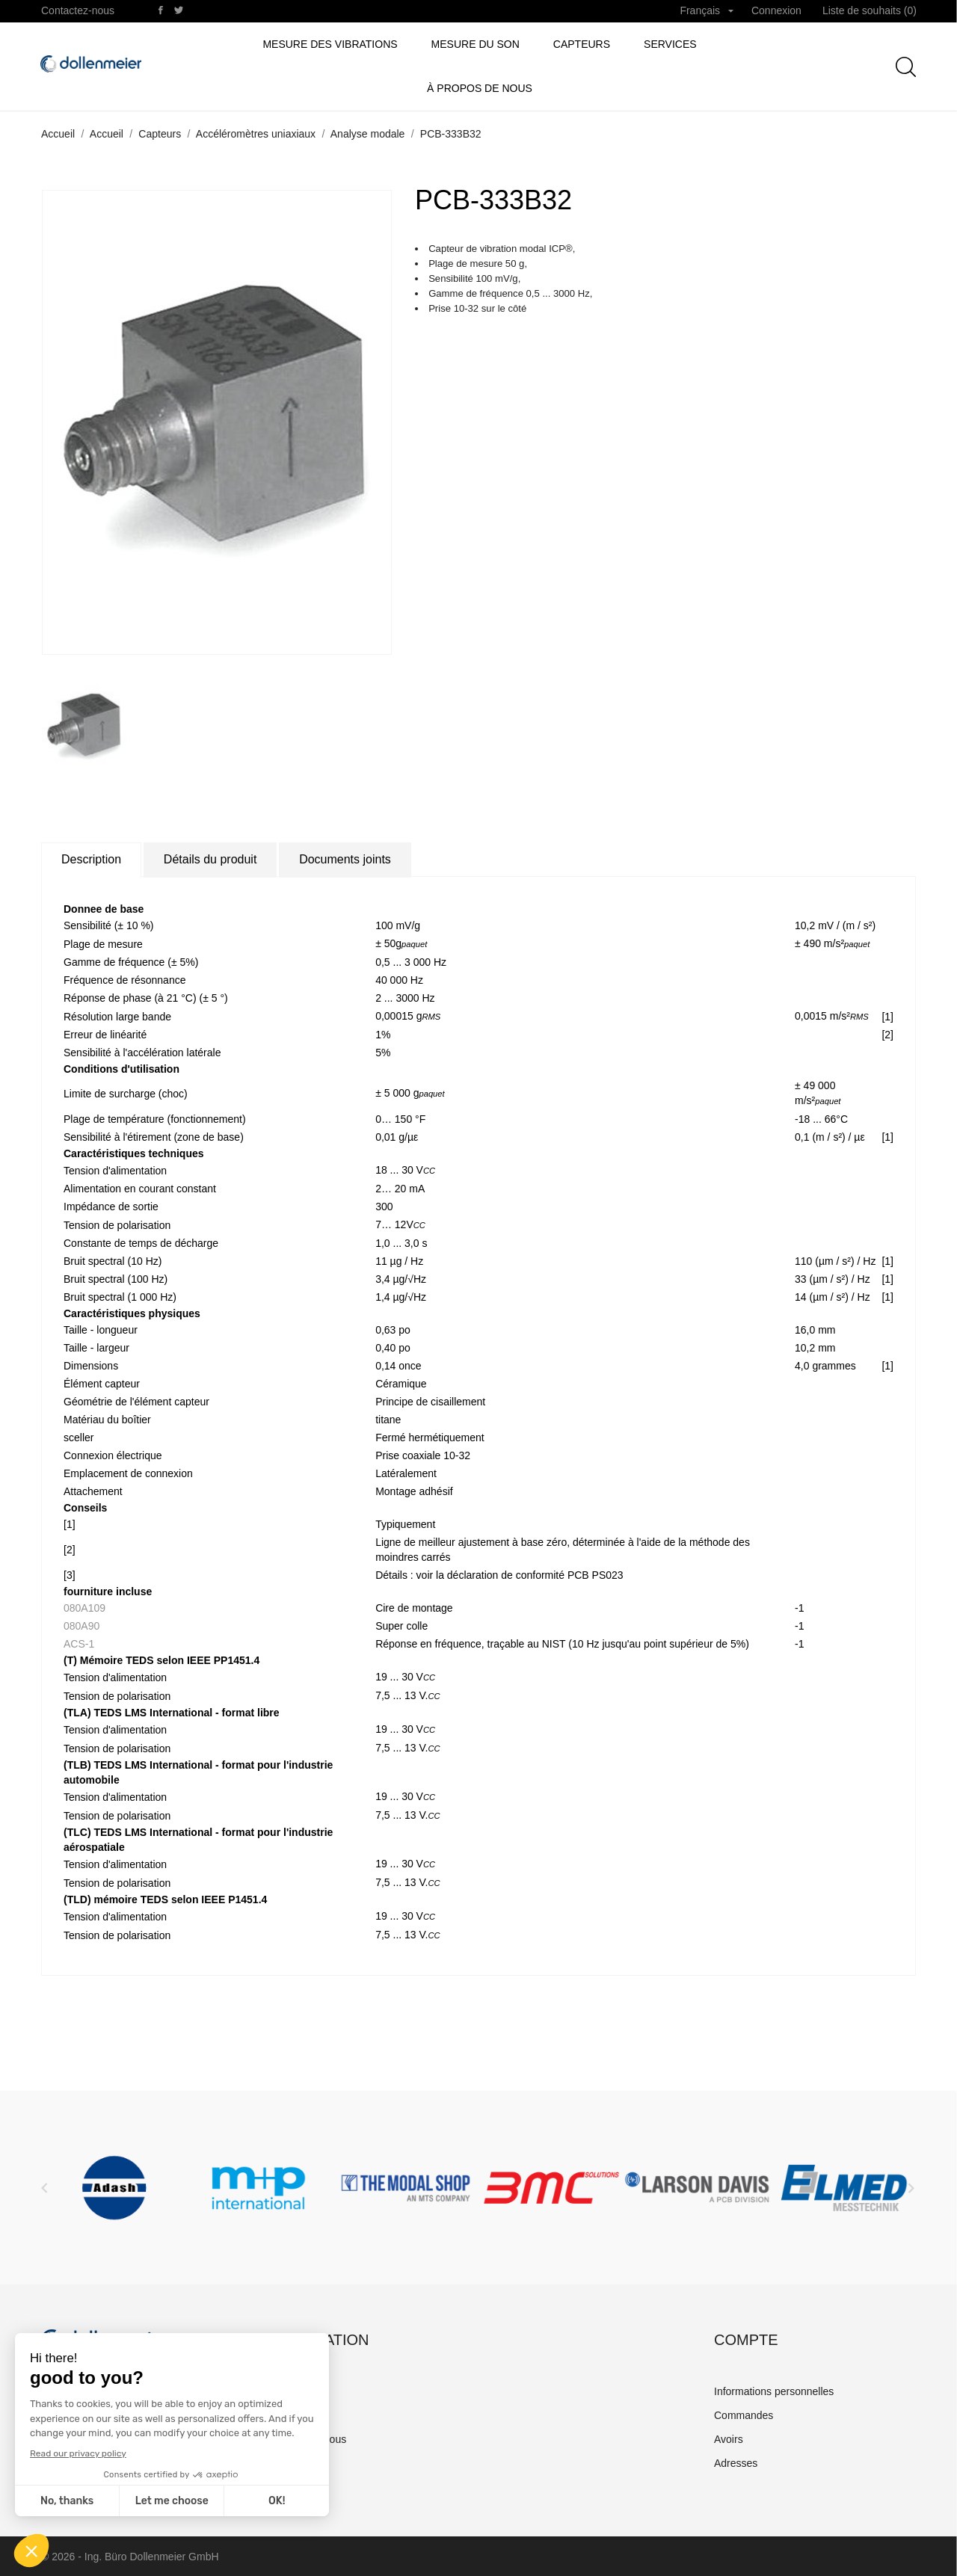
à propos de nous (479, 88)
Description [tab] (91, 859)
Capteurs (581, 44)
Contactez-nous (77, 10)
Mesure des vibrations (329, 44)
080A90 (81, 1626)
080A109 (84, 1608)
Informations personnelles (774, 2391)
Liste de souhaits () (869, 10)
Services (670, 44)
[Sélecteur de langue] (706, 11)
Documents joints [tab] (345, 859)
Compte (746, 2340)
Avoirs (728, 2439)
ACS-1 (79, 1644)
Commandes (743, 2415)
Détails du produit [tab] (210, 859)
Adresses (735, 2463)
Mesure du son (475, 44)
